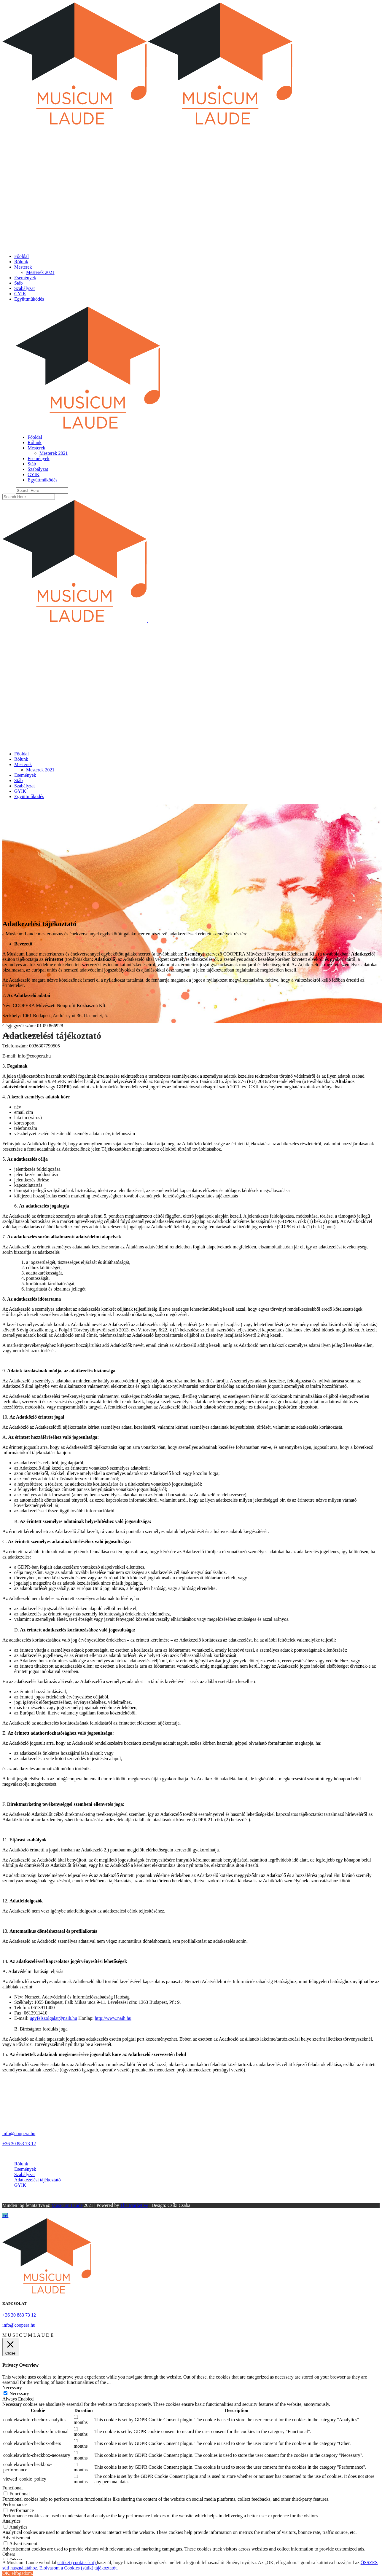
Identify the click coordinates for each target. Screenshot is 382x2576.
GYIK (20, 2185)
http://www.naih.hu (113, 2018)
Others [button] (8, 2554)
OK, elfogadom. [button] (17, 2573)
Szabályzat (24, 2174)
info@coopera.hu (18, 2133)
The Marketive (134, 2205)
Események (25, 2169)
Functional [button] (12, 2487)
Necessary (19, 2393)
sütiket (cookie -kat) (77, 2562)
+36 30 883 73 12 (19, 2143)
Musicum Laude (67, 2205)
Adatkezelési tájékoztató (37, 2179)
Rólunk (21, 2163)
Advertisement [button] (16, 2537)
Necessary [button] (12, 2387)
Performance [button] (14, 2504)
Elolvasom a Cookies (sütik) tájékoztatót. (78, 2567)
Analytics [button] (11, 2521)
